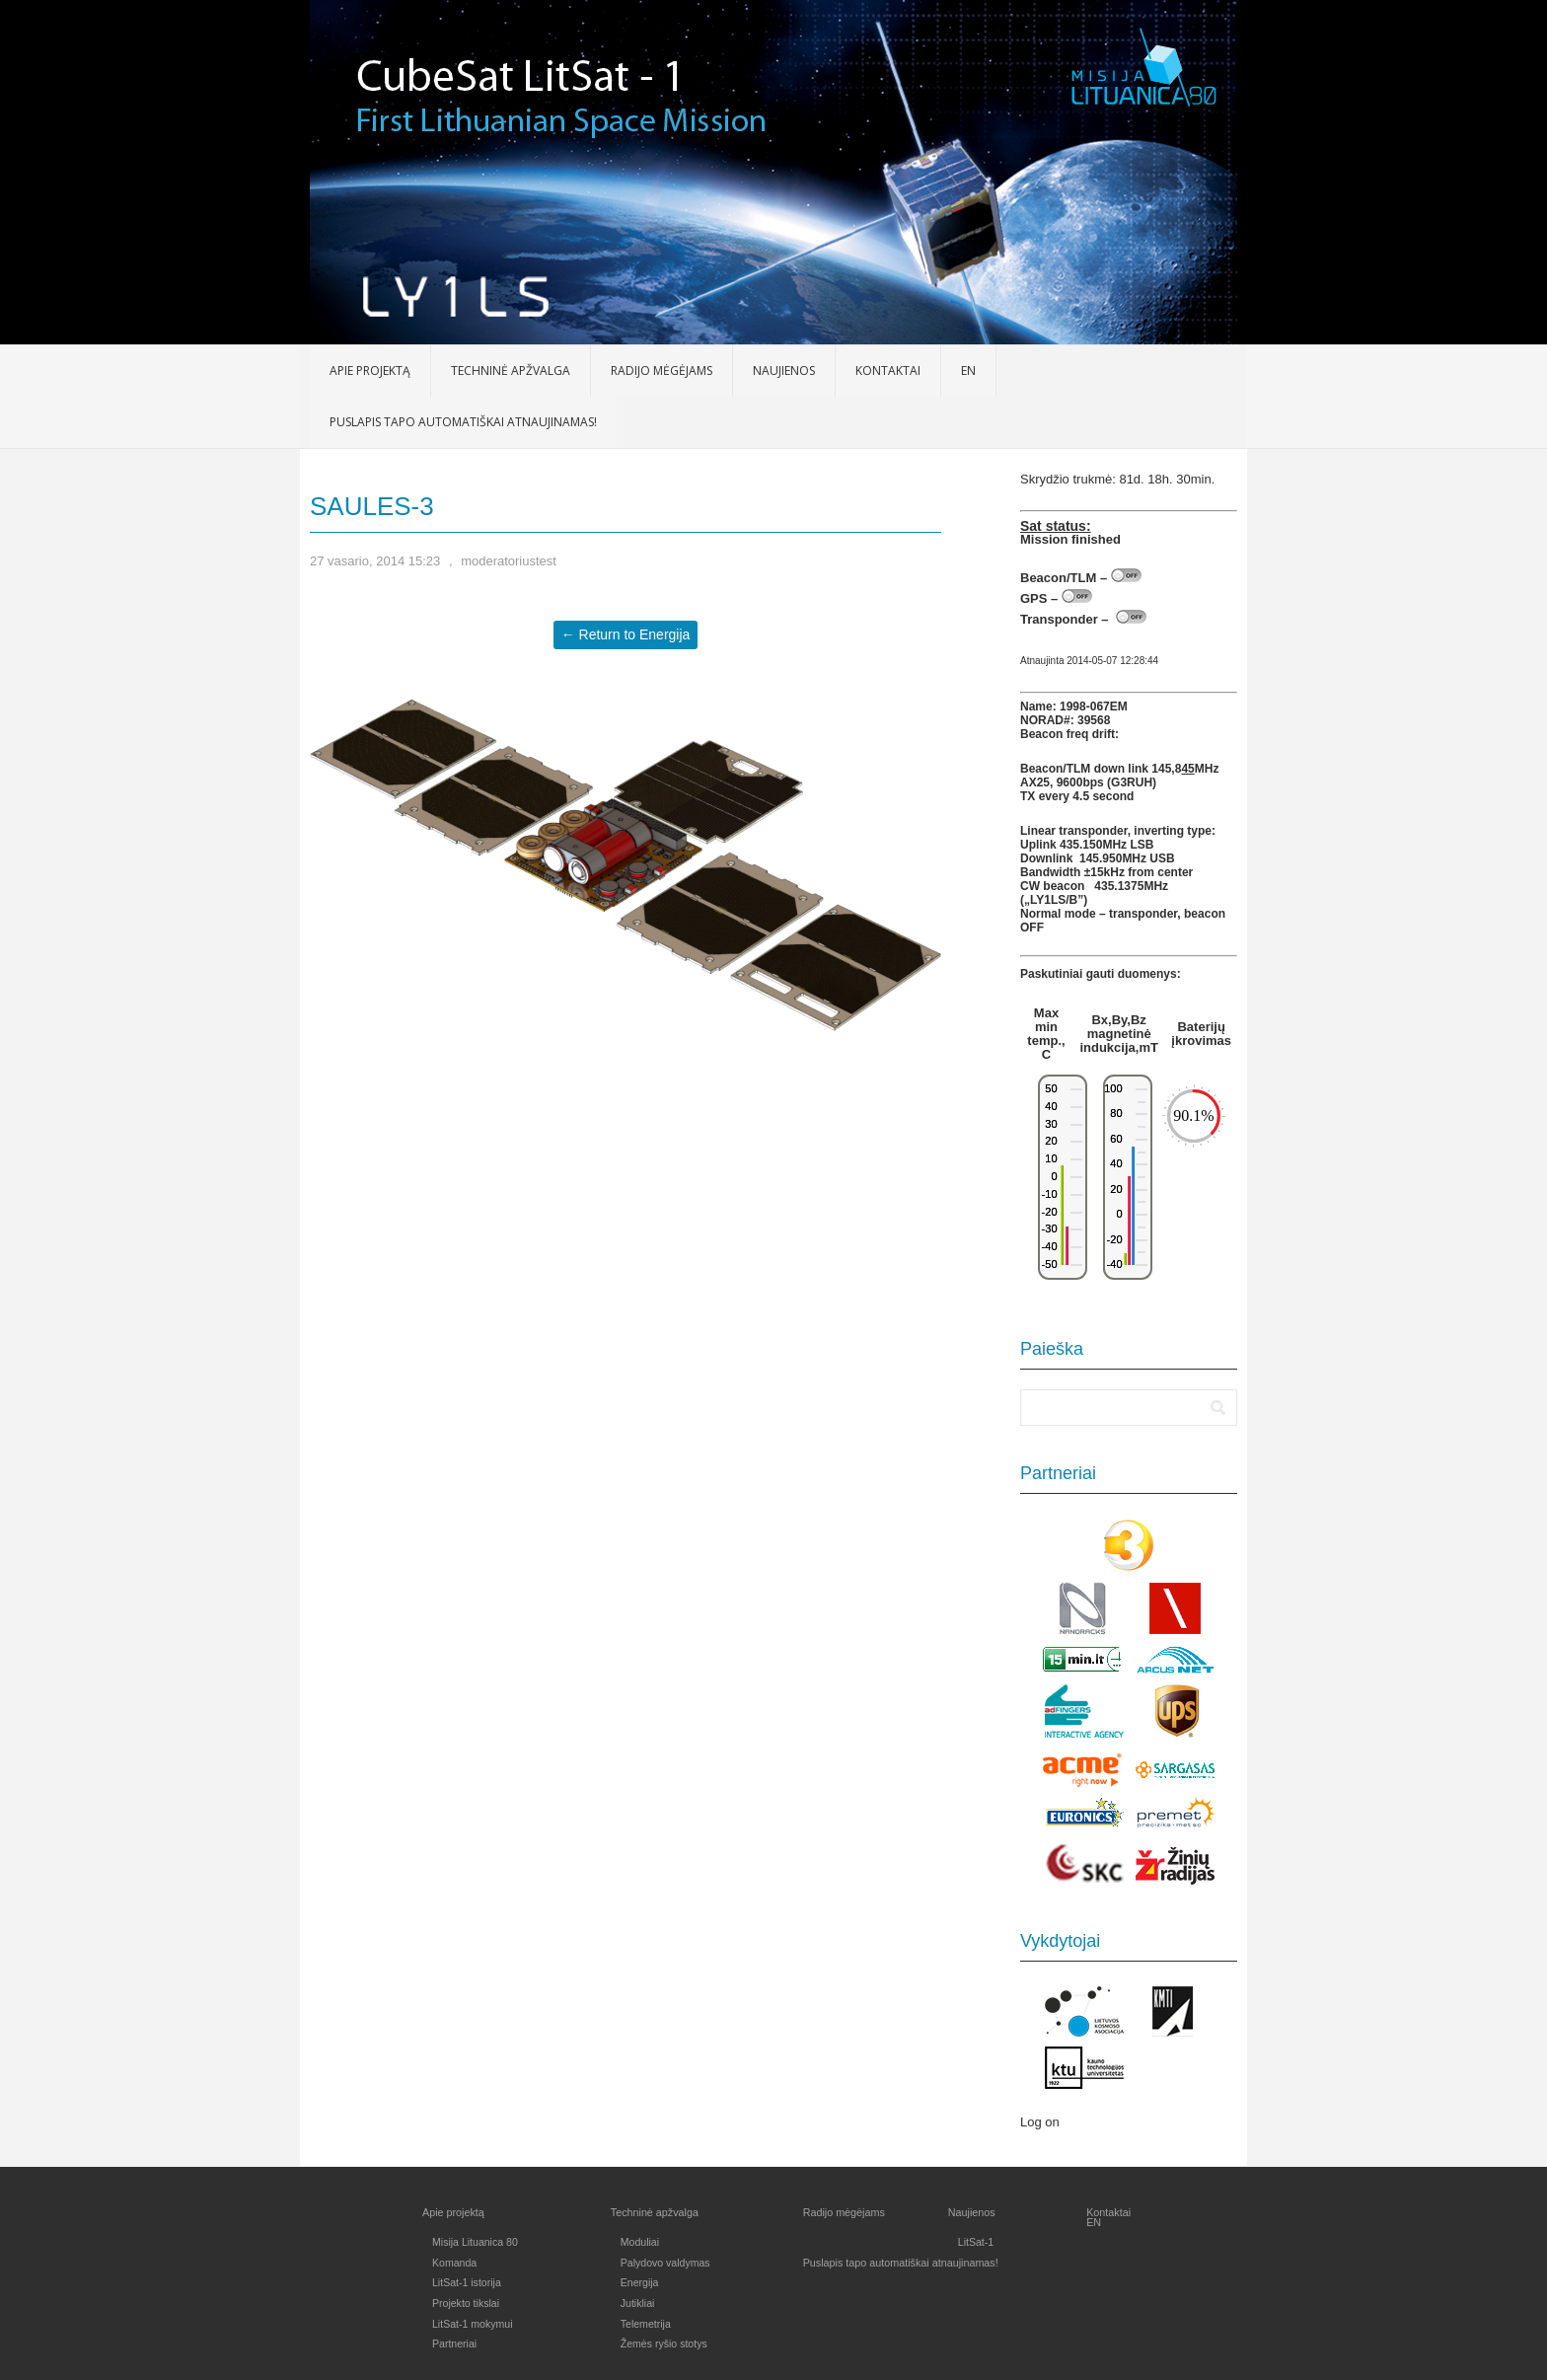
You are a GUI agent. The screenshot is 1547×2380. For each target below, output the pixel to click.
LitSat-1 (976, 2242)
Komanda (454, 2262)
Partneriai (454, 2343)
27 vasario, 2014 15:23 (375, 561)
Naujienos (784, 370)
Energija (640, 2282)
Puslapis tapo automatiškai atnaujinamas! (463, 421)
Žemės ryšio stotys (664, 2343)
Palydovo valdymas (665, 2262)
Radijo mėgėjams (661, 370)
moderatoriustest (508, 561)
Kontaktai (888, 370)
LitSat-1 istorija (466, 2282)
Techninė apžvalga (510, 370)
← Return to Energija (626, 634)
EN (968, 370)
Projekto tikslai (465, 2303)
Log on (1040, 2122)
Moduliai (640, 2242)
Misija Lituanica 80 (475, 2242)
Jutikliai (638, 2303)
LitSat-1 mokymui (472, 2324)
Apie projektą (370, 370)
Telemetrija (646, 2324)
